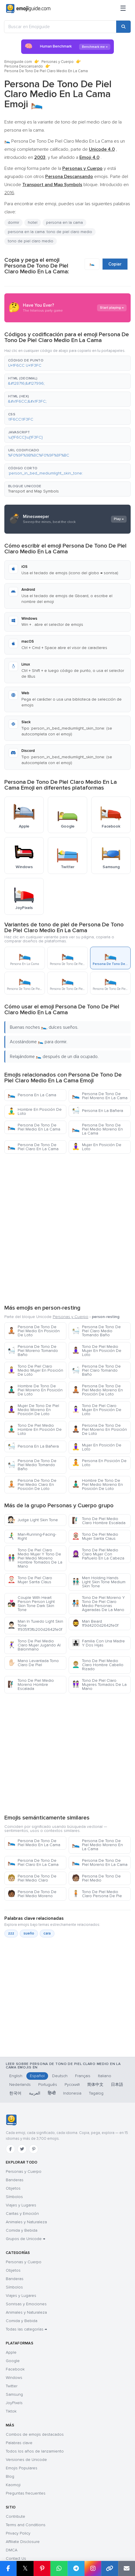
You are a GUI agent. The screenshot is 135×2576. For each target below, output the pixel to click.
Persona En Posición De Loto (99, 1462)
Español (37, 2075)
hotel (32, 222)
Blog (10, 2476)
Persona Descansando (23, 66)
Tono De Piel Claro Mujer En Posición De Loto (96, 1409)
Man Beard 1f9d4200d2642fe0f (95, 1623)
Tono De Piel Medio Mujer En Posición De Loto (96, 1350)
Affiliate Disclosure (23, 2541)
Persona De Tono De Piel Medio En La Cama (34, 1127)
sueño (28, 1933)
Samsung (14, 2394)
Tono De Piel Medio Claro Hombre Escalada (98, 1520)
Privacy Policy (18, 2533)
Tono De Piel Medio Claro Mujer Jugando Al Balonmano (34, 1645)
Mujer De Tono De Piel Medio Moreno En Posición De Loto (33, 1409)
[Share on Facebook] (8, 2568)
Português (47, 2084)
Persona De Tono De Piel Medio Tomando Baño (32, 1464)
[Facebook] (10, 2149)
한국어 (15, 2093)
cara (47, 1933)
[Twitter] (22, 2149)
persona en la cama (64, 222)
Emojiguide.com (18, 61)
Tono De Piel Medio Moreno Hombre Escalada (31, 1684)
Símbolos (14, 2196)
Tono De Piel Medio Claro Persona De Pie (97, 1893)
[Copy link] (109, 2568)
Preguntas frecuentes (25, 2493)
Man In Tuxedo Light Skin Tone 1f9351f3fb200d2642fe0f (35, 1625)
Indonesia (72, 2093)
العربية (34, 2093)
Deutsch (60, 2075)
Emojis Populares (21, 2468)
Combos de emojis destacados (35, 2434)
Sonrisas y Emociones (26, 2304)
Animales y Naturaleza (26, 2221)
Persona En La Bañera (97, 1111)
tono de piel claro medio (30, 241)
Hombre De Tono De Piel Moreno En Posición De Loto (35, 1390)
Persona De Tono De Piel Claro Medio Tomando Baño (96, 1330)
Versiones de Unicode (26, 2459)
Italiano (104, 2075)
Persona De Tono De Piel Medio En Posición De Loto (34, 1330)
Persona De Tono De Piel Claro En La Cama (33, 1146)
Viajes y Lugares (21, 2205)
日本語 (117, 2084)
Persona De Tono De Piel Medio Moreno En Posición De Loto (97, 1390)
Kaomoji (13, 2484)
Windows (14, 2377)
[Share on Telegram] (76, 2568)
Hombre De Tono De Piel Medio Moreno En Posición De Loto (97, 1484)
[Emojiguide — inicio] (11, 2120)
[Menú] (123, 8)
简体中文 (95, 2084)
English (15, 2075)
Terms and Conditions (25, 2524)
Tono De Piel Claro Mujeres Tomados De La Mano (99, 1684)
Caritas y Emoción (22, 2213)
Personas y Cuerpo (57, 61)
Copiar (115, 264)
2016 (9, 193)
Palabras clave (19, 2442)
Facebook (15, 2369)
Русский (72, 2084)
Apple (11, 2352)
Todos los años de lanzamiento (35, 2451)
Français (82, 2075)
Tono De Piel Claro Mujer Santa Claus (30, 1579)
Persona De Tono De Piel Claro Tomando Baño (96, 1370)
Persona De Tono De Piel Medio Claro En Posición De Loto (32, 1484)
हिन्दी (52, 2093)
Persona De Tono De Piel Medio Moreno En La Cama (97, 1129)
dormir (13, 222)
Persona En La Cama (32, 1095)
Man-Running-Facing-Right (32, 1536)
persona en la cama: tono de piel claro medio (50, 231)
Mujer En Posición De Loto (96, 1146)
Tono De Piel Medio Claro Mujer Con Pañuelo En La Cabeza (98, 1554)
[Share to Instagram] (92, 2568)
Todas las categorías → (26, 2329)
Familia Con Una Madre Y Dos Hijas (98, 1643)
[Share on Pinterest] (42, 2568)
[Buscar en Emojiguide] (60, 27)
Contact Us (16, 2558)
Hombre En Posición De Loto (35, 1111)
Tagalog (96, 2093)
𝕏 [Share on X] (25, 2568)
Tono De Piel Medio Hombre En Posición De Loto (35, 1429)
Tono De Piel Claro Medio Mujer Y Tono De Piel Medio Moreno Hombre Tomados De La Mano (35, 1558)
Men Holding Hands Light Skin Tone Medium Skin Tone (98, 1581)
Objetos (13, 2188)
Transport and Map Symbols (33, 491)
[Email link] (126, 2568)
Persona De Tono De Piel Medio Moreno (32, 1893)
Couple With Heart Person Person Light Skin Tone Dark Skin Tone (31, 1603)
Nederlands (20, 2084)
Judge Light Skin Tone (33, 1520)
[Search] (123, 27)
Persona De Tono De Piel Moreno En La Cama (99, 1095)
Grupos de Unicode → (25, 2238)
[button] (67, 363)
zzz (11, 1933)
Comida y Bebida (21, 2230)
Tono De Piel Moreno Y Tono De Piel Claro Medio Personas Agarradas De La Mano (98, 1603)
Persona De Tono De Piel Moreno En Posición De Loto (99, 1429)
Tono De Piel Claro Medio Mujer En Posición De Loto (35, 1370)
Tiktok (11, 2411)
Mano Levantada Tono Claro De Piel (33, 1662)
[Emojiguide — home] (28, 8)
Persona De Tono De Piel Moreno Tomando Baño (33, 1350)
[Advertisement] (67, 1228)
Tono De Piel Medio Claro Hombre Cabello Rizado (97, 1664)
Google (13, 2360)
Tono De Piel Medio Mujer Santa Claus (95, 1536)
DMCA (11, 2550)
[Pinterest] (33, 2149)
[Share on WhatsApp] (58, 2568)
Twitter (11, 2386)
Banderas (14, 2179)
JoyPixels (14, 2402)
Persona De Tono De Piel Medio (96, 1878)
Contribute (15, 2516)
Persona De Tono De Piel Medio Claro (32, 1878)
